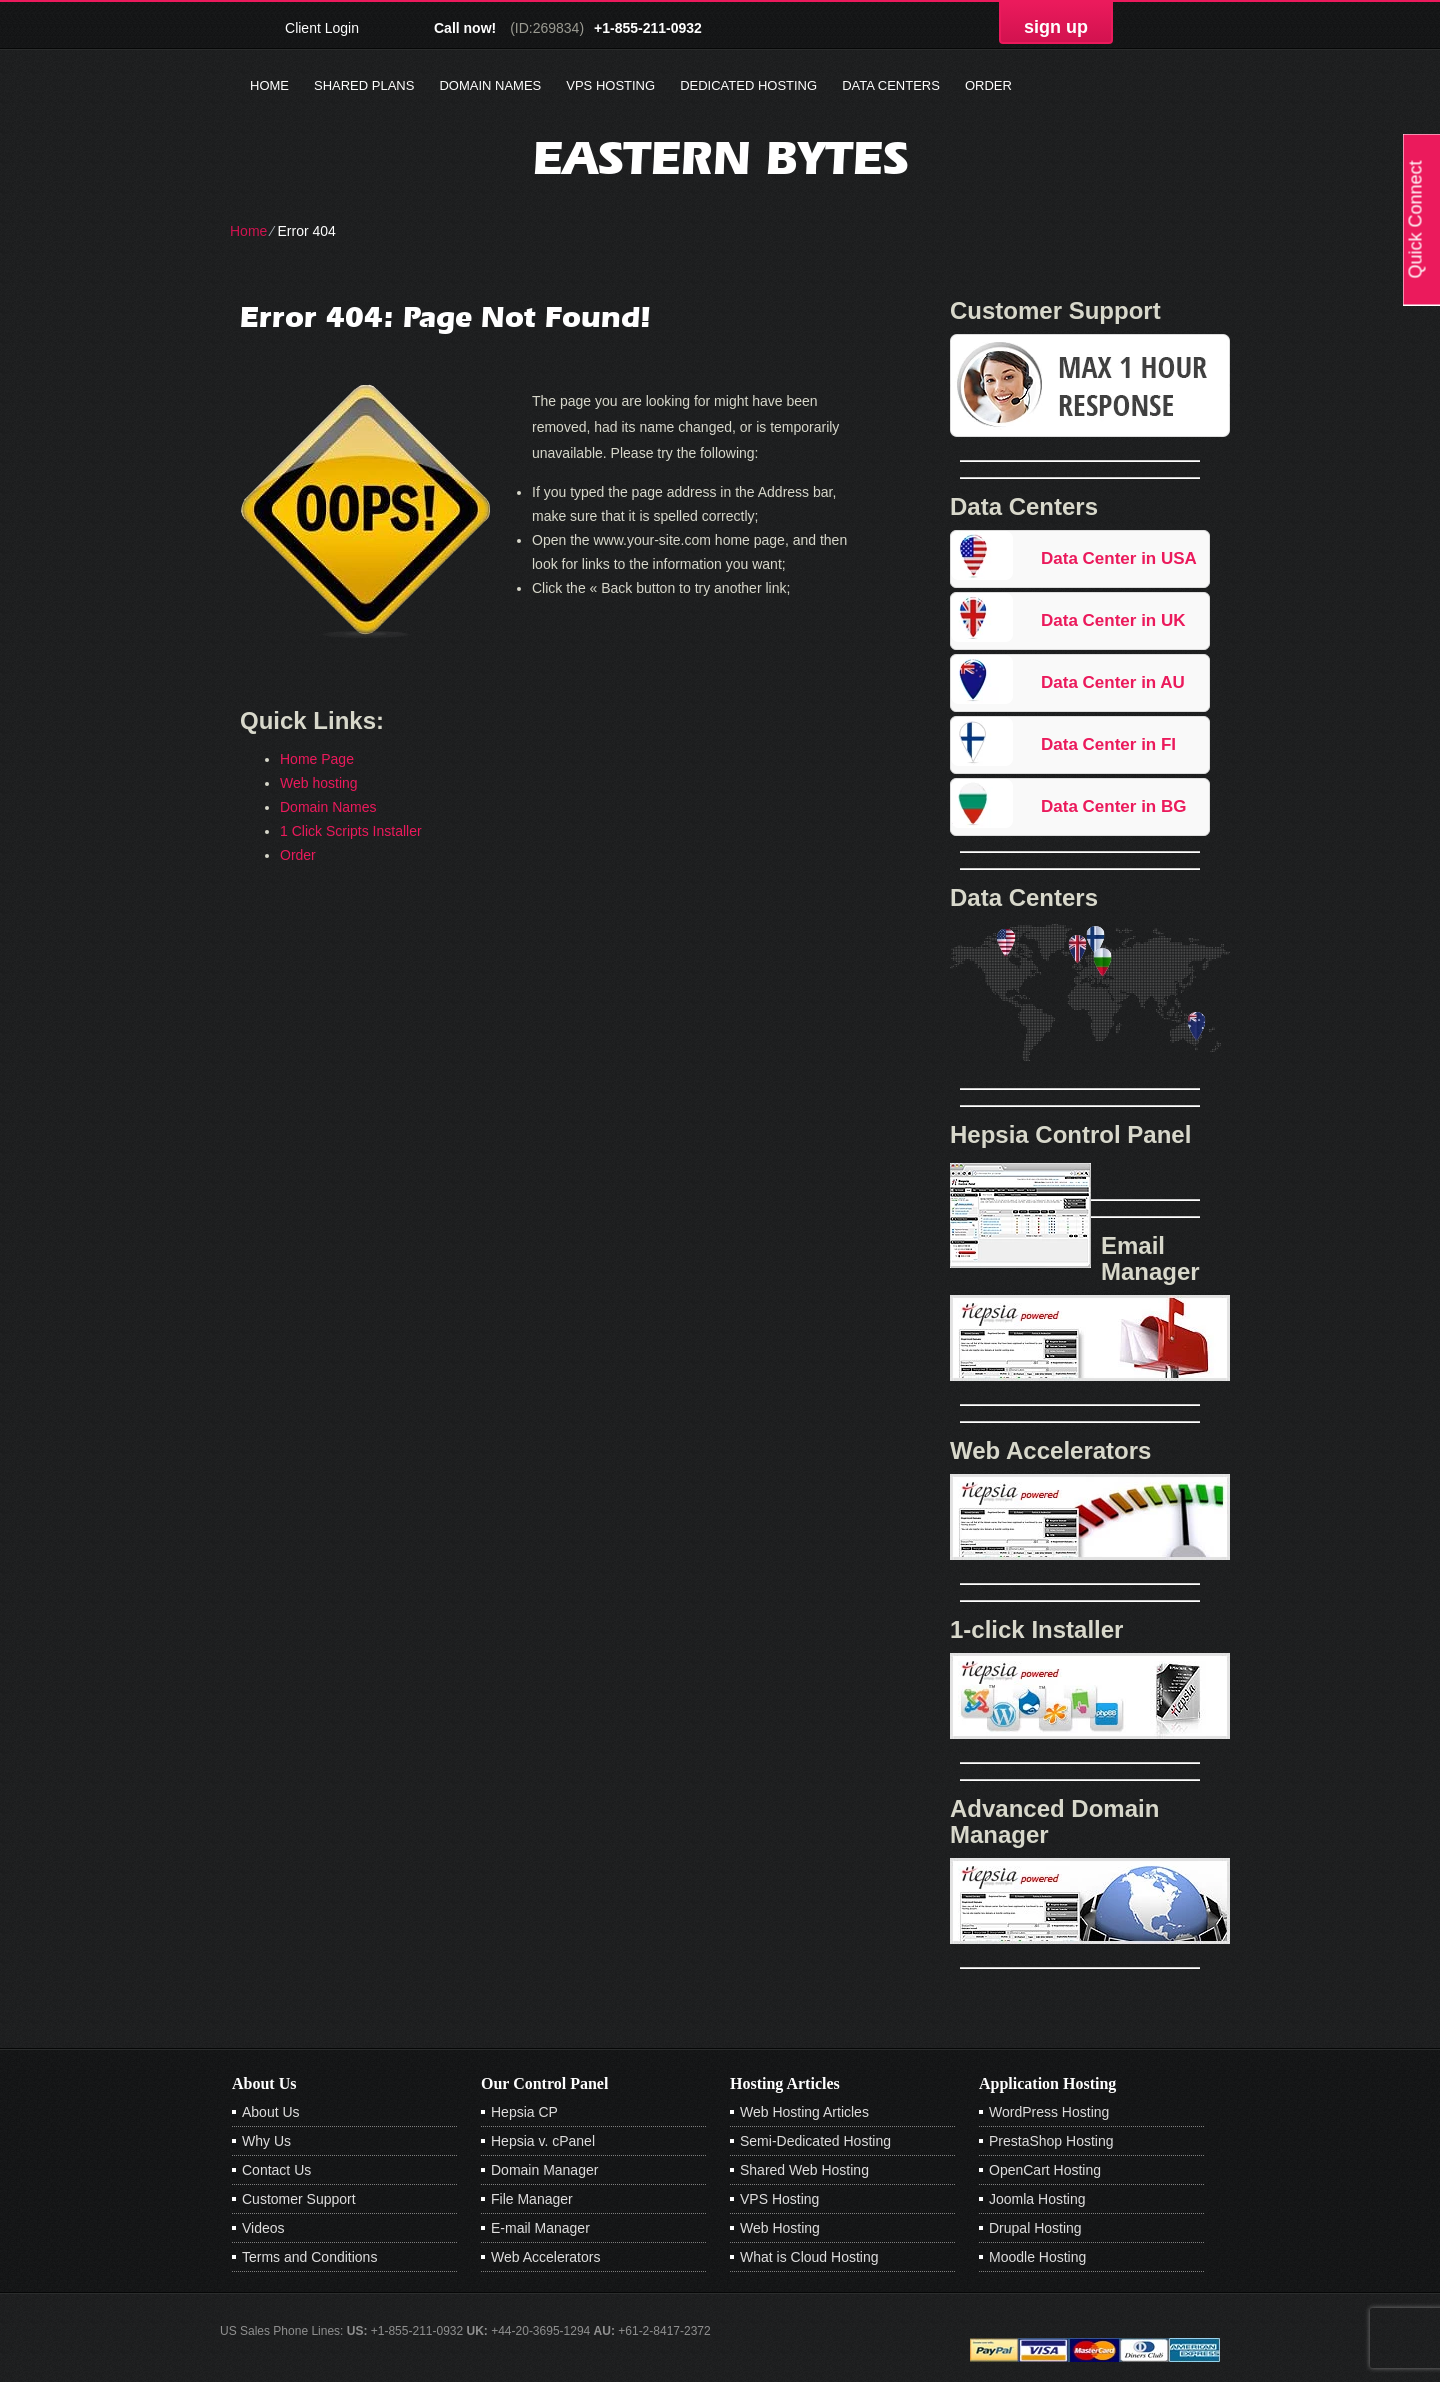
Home (269, 85)
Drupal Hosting (1035, 2228)
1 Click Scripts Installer (351, 831)
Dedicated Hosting (748, 85)
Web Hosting (780, 2228)
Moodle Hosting (1037, 2257)
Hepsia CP (524, 2112)
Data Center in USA (1119, 558)
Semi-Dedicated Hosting (815, 2141)
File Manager (532, 2199)
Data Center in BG (1113, 806)
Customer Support (299, 2199)
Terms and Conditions (309, 2257)
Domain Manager (544, 2170)
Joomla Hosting (1037, 2199)
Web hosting (319, 783)
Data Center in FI (1108, 744)
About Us (271, 2112)
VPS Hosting (610, 85)
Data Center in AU (1113, 682)
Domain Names (490, 85)
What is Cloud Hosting (809, 2257)
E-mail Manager (540, 2228)
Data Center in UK (1113, 620)
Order (988, 85)
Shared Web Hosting (804, 2170)
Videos (263, 2228)
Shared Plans (364, 85)
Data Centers (891, 85)
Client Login (322, 27)
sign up (1056, 27)
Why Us (266, 2141)
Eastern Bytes (720, 157)
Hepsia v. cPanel (543, 2141)
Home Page (317, 759)
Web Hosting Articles (804, 2112)
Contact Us (276, 2170)
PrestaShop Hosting (1051, 2141)
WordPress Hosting (1049, 2112)
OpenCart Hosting (1045, 2170)
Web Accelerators (545, 2257)
